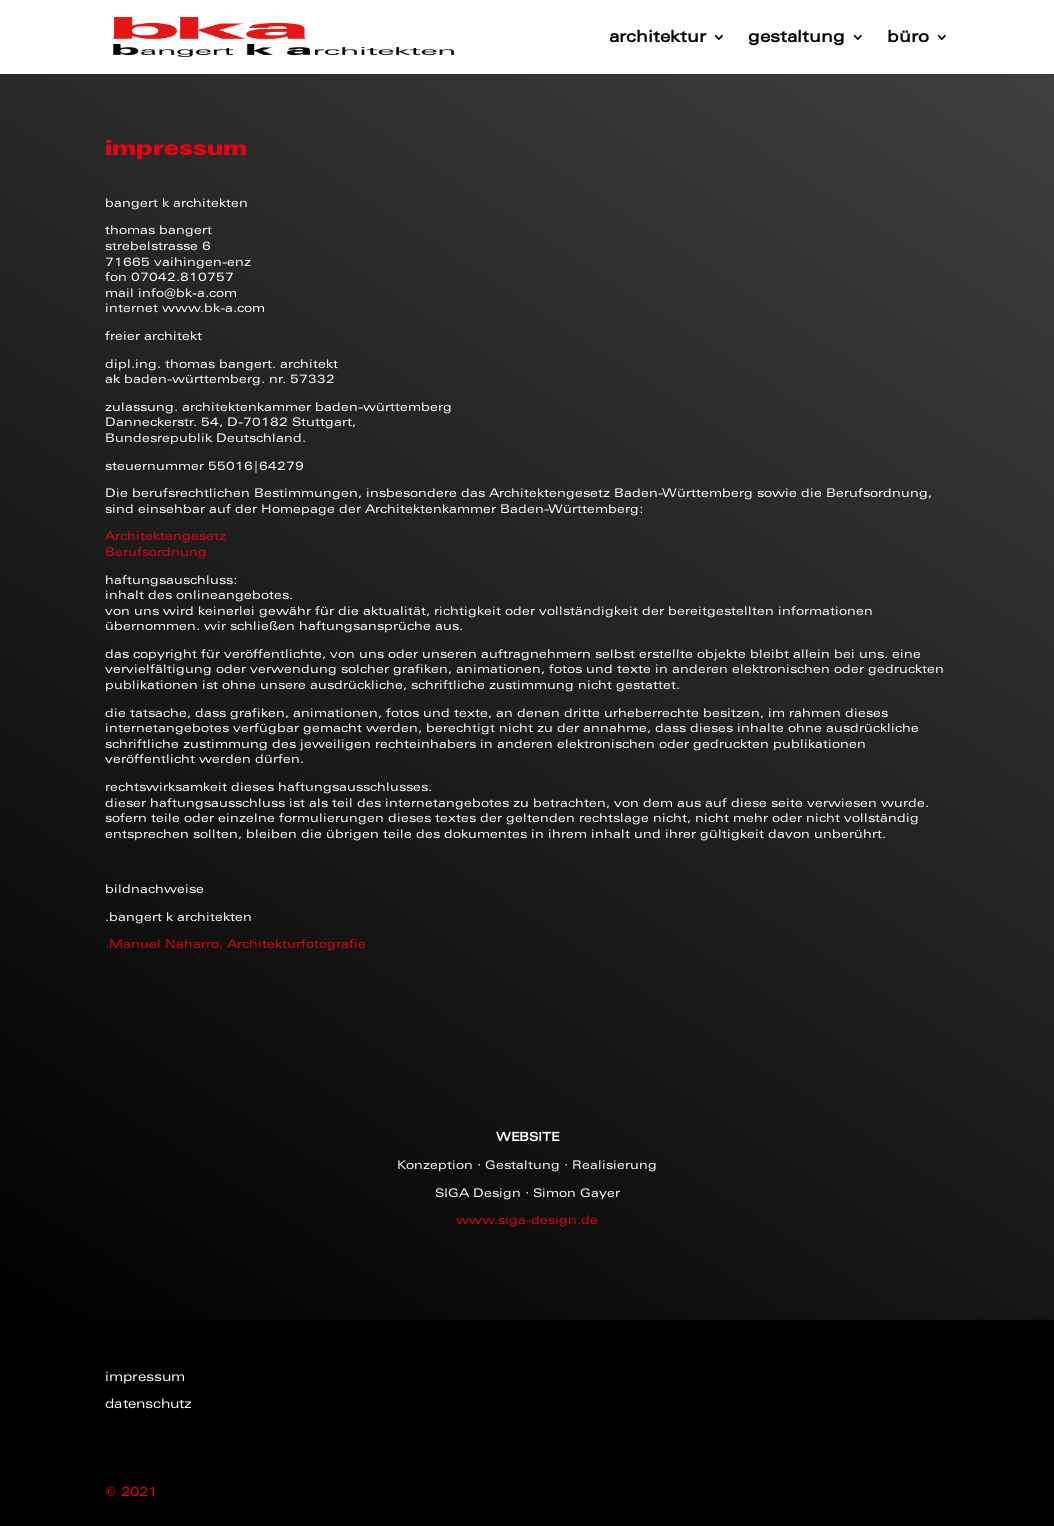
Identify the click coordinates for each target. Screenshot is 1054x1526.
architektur (657, 38)
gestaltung (796, 38)
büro (908, 38)
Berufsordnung (156, 552)
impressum (145, 1376)
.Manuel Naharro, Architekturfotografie (235, 944)
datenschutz (148, 1403)
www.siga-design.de (527, 1220)
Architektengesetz (165, 536)
